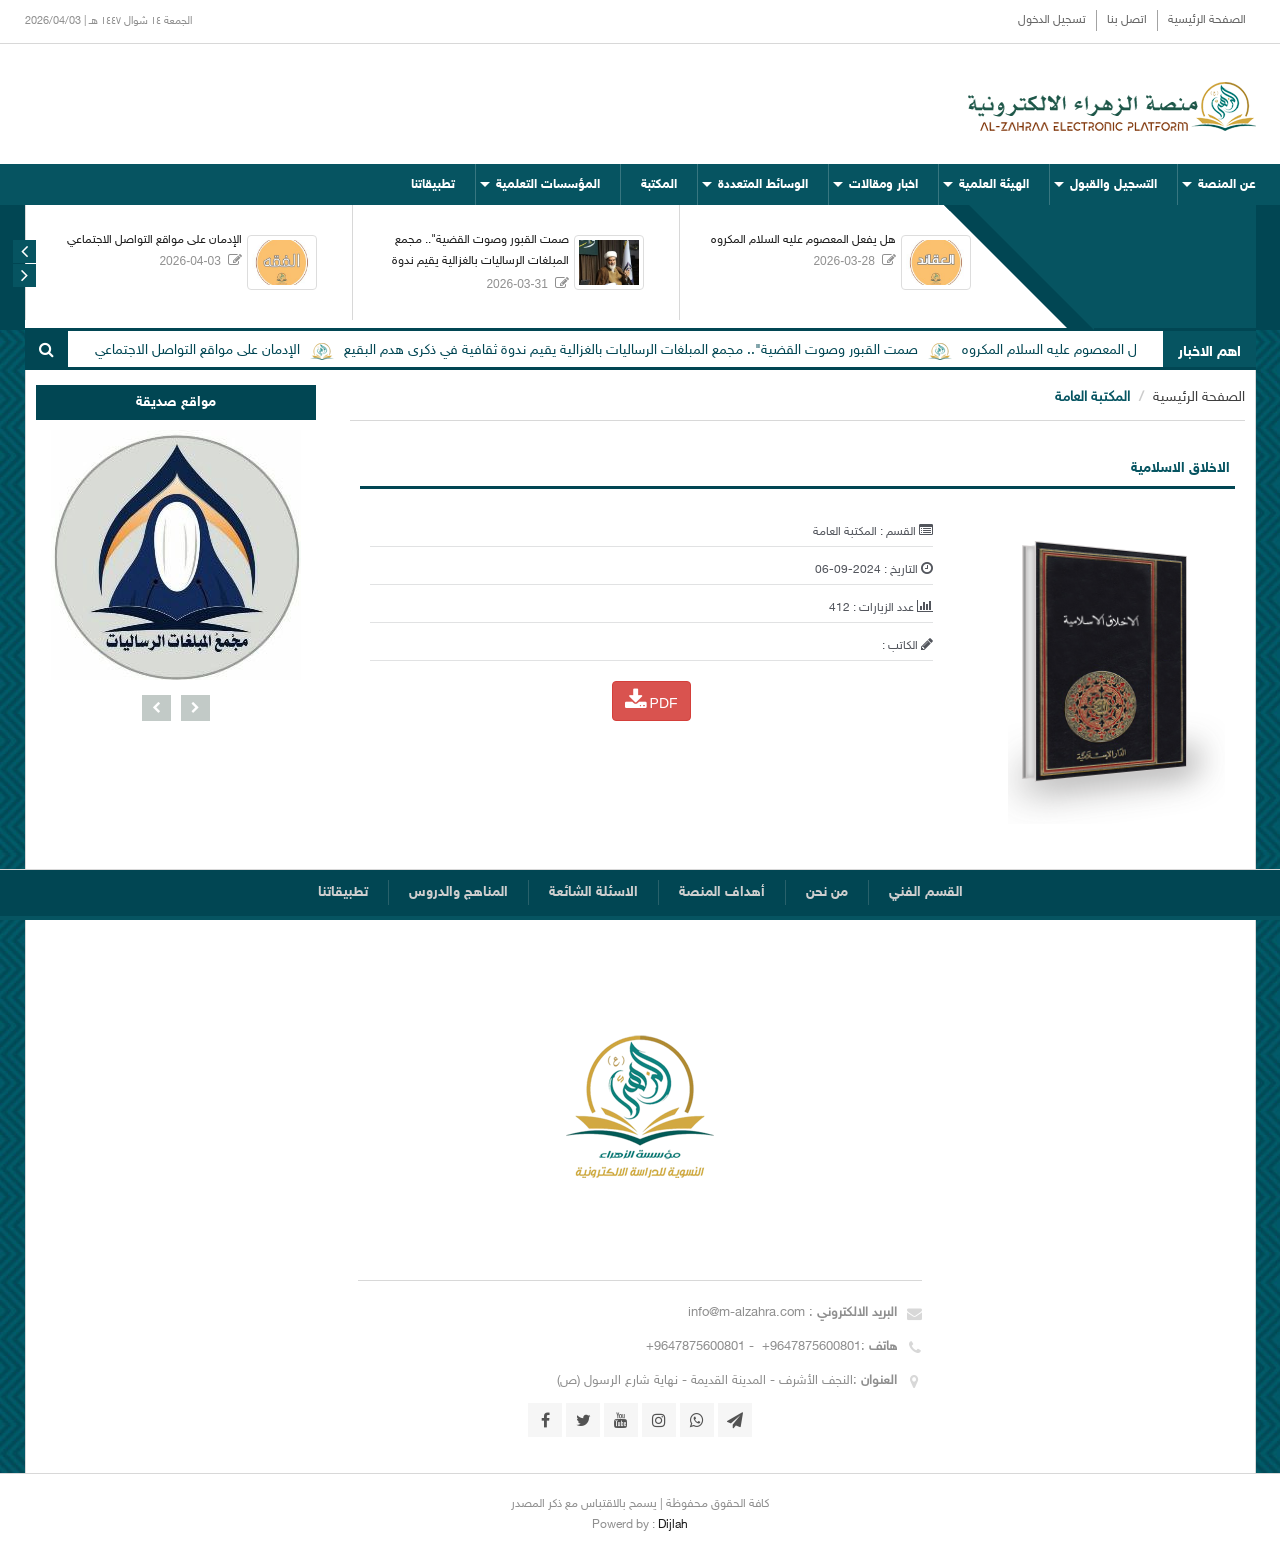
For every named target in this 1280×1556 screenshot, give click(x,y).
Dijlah (673, 1525)
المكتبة (659, 185)
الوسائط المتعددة (763, 185)
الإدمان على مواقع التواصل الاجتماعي (154, 240)
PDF (651, 699)
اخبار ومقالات (883, 185)
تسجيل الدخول (1052, 20)
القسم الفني (926, 892)
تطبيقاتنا (433, 185)
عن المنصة (1227, 185)
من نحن (827, 892)
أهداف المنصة (722, 892)
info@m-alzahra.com (748, 1313)
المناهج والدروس (458, 892)
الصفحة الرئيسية (1207, 20)
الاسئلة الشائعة (593, 892)
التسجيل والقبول (1113, 185)
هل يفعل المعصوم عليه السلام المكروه (803, 240)
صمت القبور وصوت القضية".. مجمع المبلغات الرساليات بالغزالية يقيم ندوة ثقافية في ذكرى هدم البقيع (480, 261)
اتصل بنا (1127, 20)
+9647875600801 (809, 1347)
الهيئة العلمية (994, 185)
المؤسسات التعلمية (548, 185)
